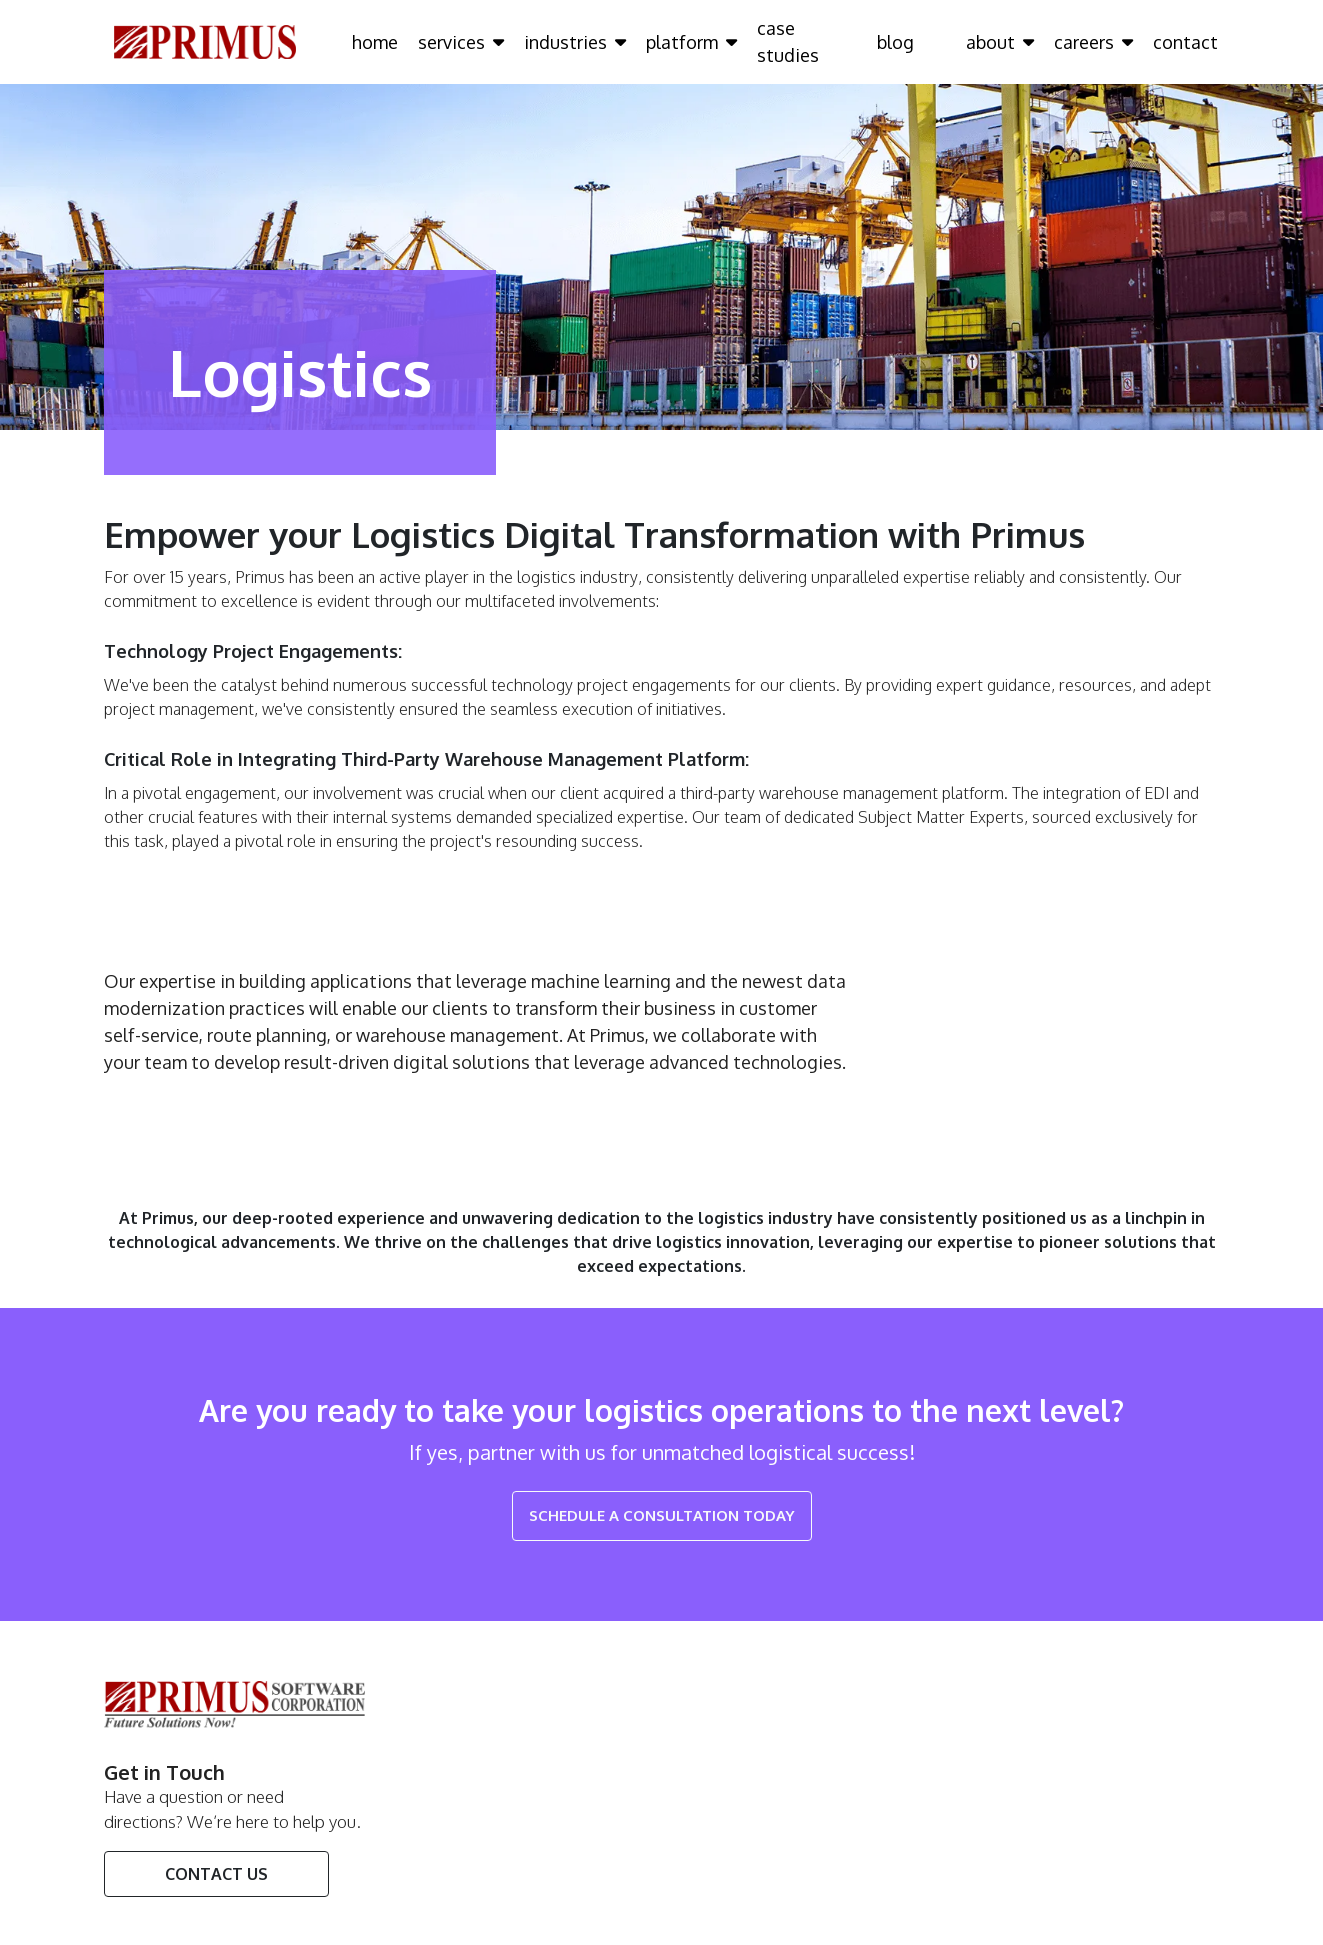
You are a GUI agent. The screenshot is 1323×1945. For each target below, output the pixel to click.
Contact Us (216, 1874)
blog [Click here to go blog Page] (895, 42)
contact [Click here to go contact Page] (1185, 42)
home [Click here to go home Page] (375, 42)
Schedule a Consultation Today (662, 1515)
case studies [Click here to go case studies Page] (788, 41)
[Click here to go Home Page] (205, 41)
